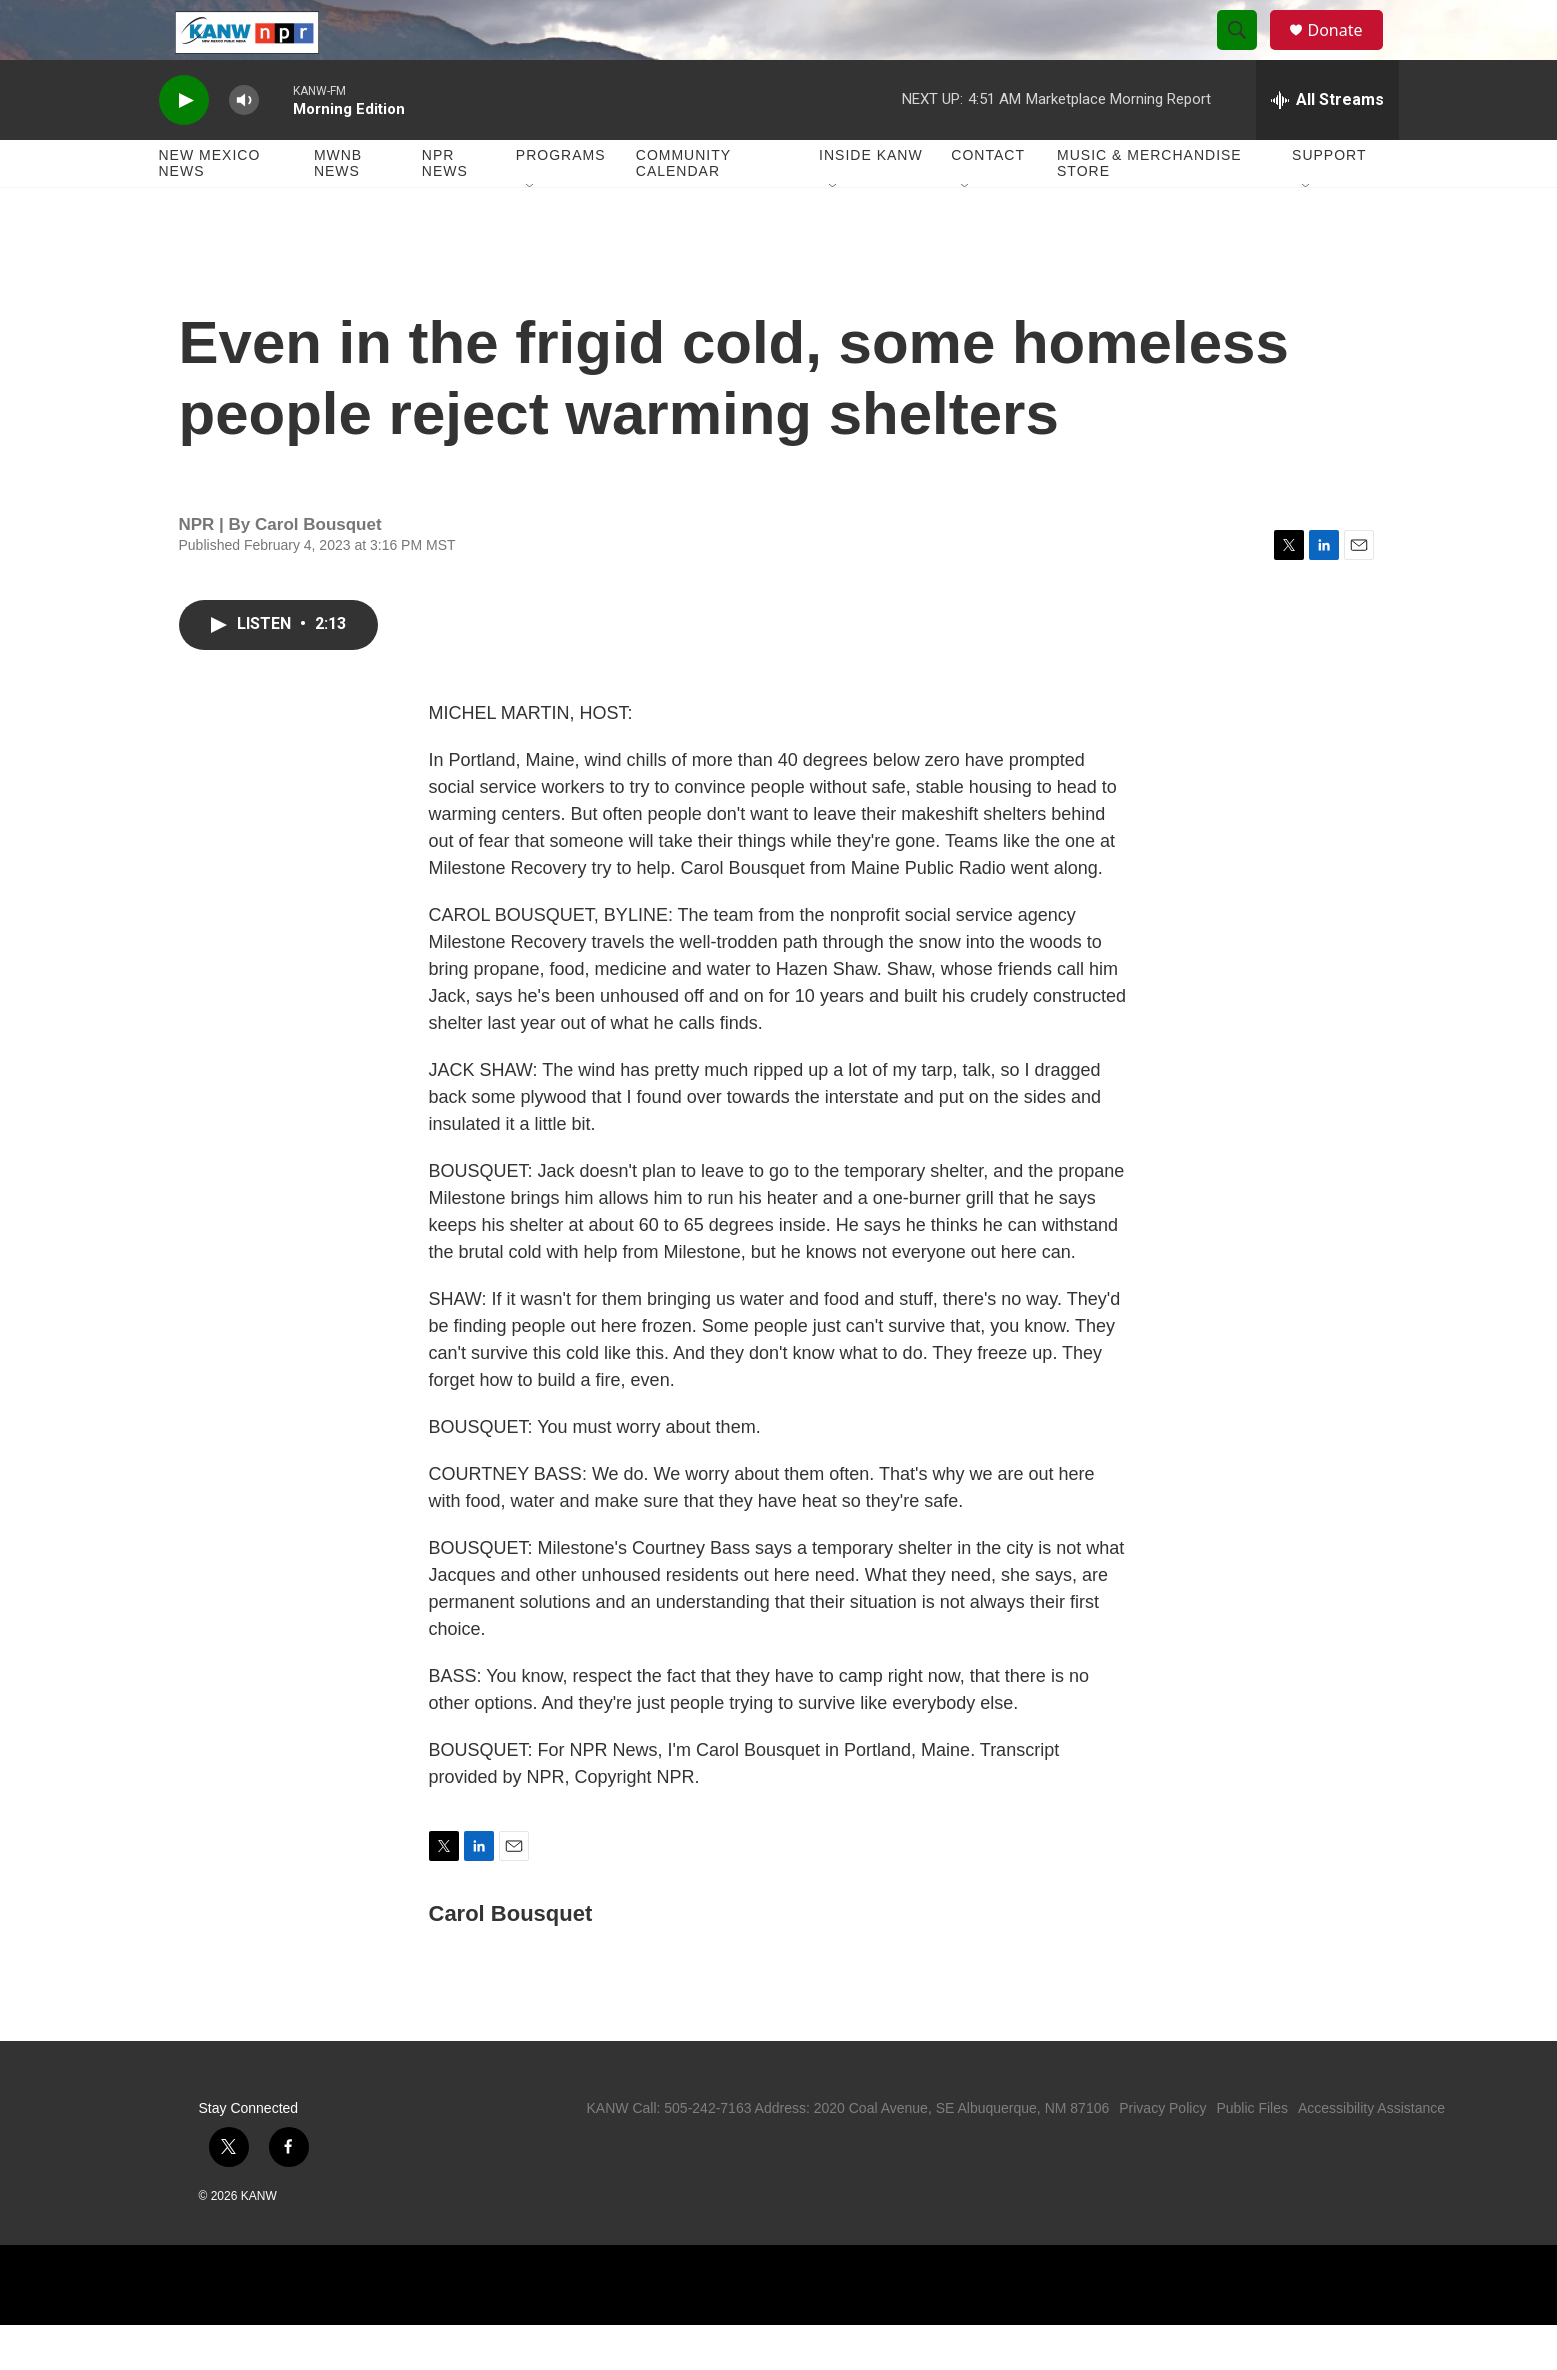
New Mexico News (210, 208)
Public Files (1252, 2153)
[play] (184, 145)
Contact (988, 200)
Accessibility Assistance (1371, 2153)
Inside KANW (871, 200)
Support (1329, 200)
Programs (561, 200)
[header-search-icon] (1247, 53)
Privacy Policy (1162, 2153)
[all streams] (1327, 145)
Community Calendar (683, 208)
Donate (1348, 52)
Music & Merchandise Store (1149, 208)
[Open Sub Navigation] (531, 232)
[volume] (244, 145)
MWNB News (338, 208)
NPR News (445, 208)
